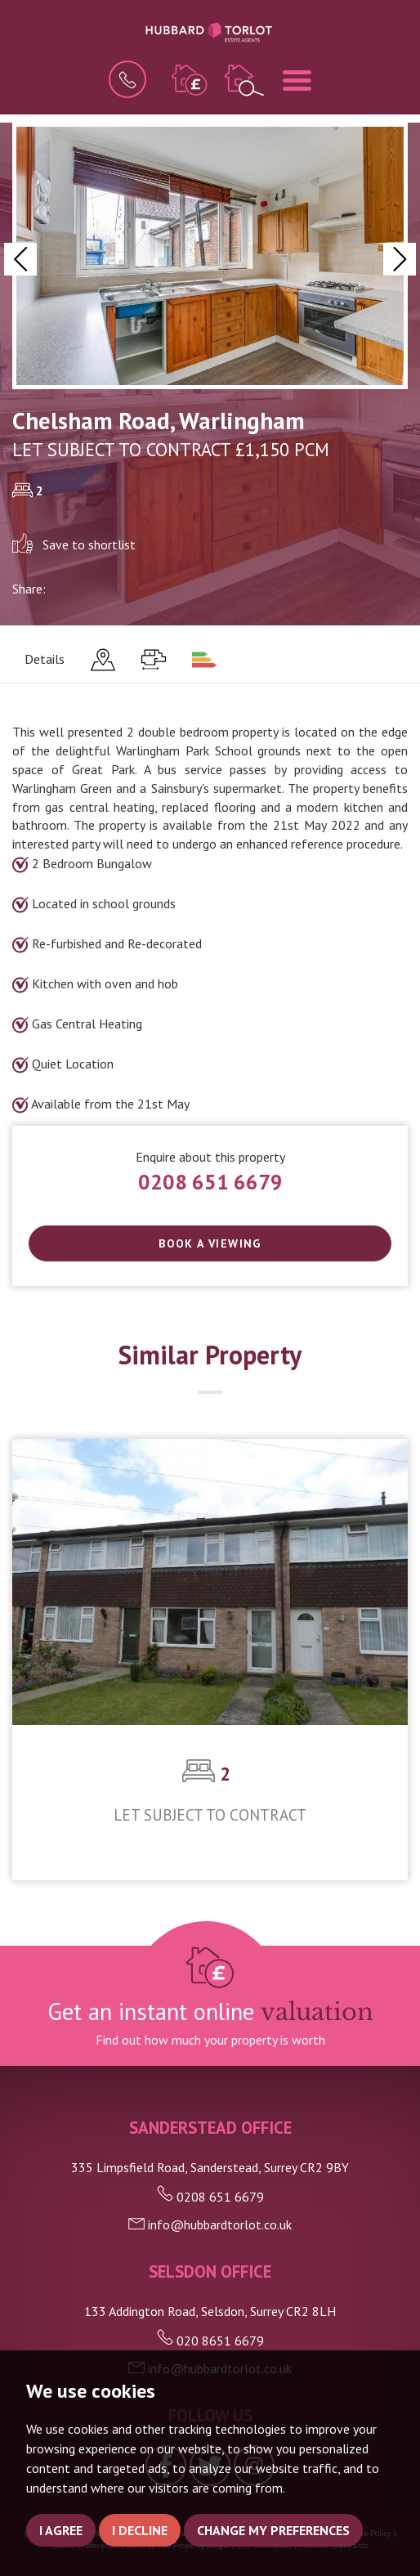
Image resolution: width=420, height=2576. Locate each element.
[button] (20, 259)
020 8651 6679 (210, 2340)
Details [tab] (45, 659)
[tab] (102, 660)
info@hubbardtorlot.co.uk (210, 2224)
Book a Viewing (210, 1243)
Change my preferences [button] (273, 2530)
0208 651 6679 (210, 1181)
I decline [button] (140, 2530)
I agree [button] (61, 2530)
